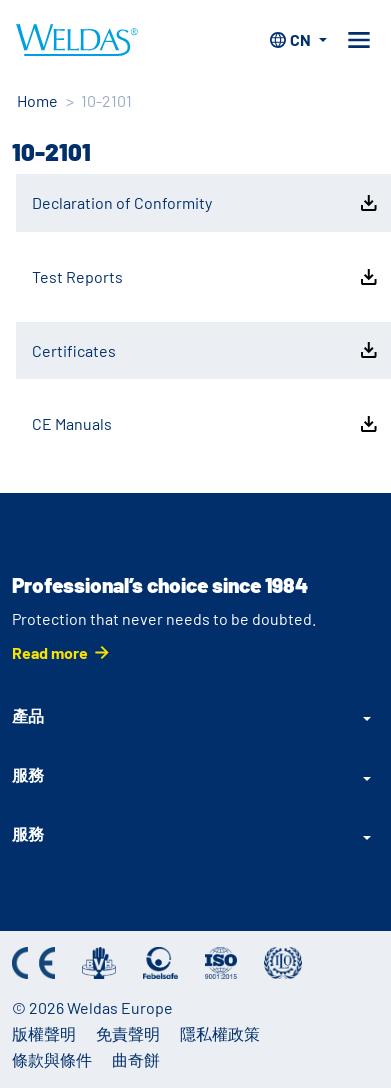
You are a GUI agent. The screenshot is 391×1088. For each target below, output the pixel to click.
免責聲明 (128, 1033)
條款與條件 (52, 1059)
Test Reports (206, 277)
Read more (50, 652)
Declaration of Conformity (206, 203)
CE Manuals (206, 424)
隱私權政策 (220, 1033)
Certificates (206, 350)
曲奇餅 (136, 1059)
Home (37, 100)
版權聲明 (44, 1033)
